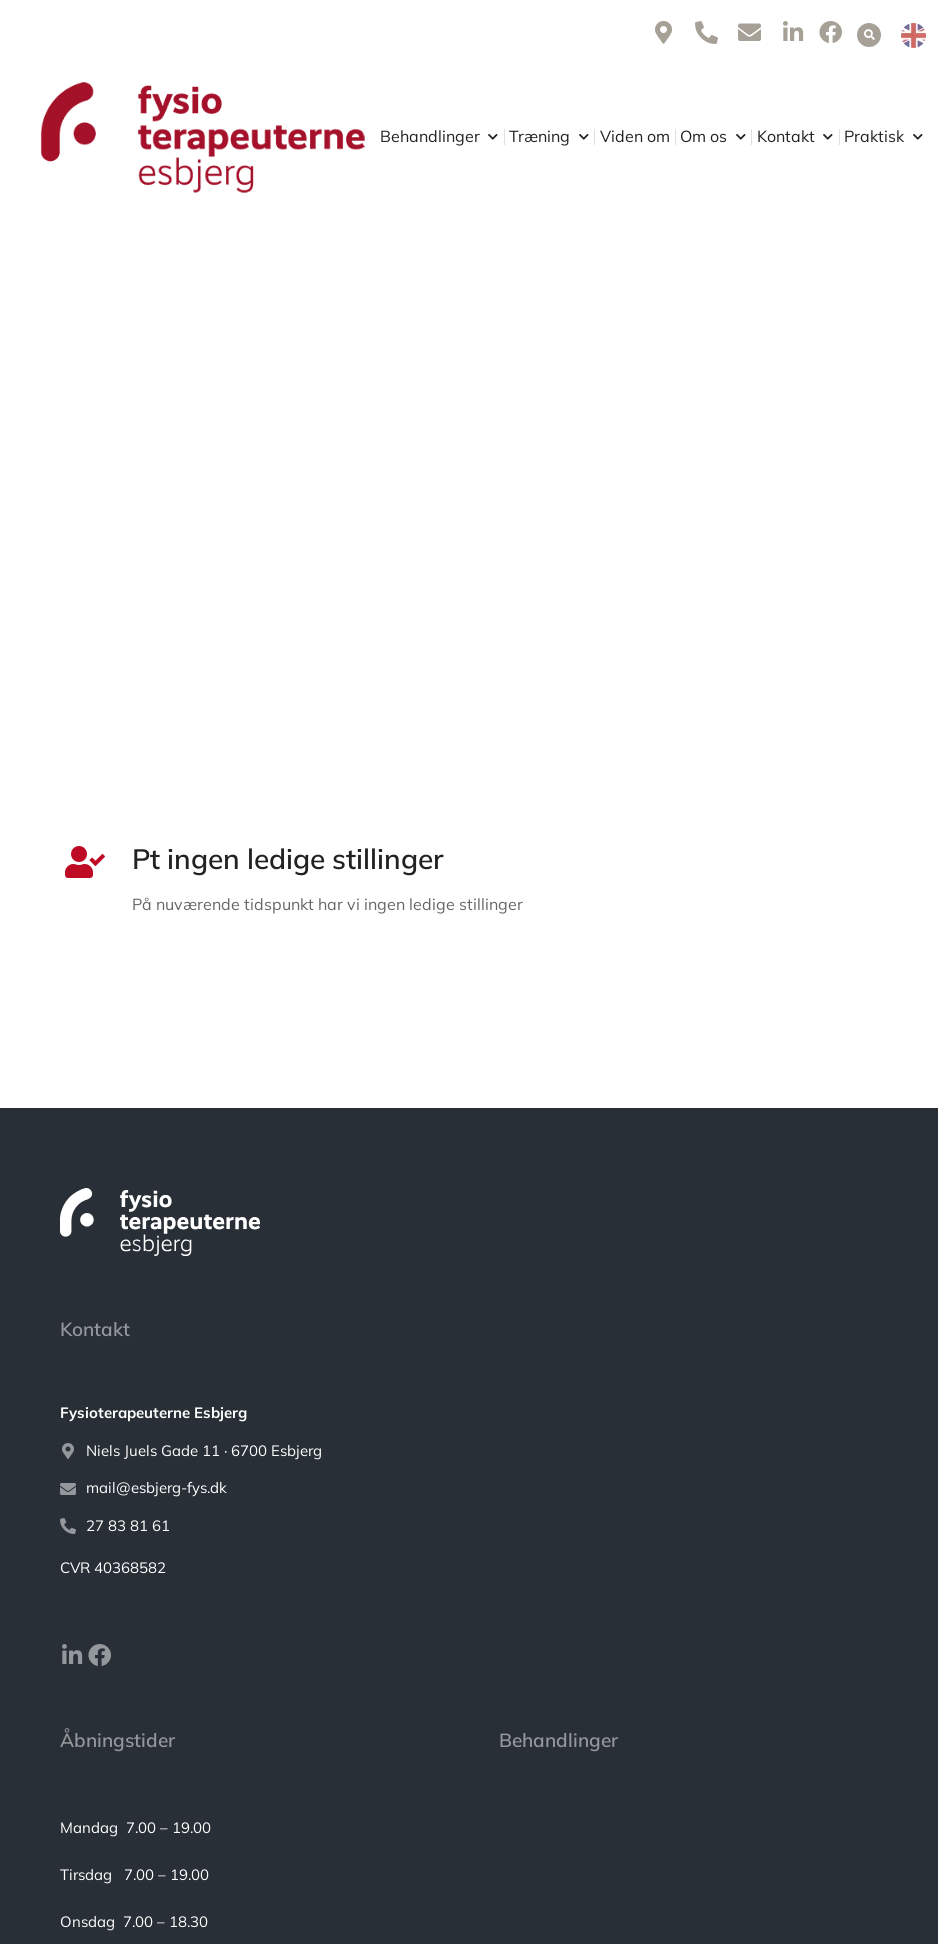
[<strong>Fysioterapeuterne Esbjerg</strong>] (469, 1413)
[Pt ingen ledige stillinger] (81, 862)
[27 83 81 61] (469, 1526)
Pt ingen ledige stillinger (288, 858)
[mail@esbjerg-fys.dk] (469, 1488)
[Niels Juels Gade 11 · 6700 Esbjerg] (469, 1451)
